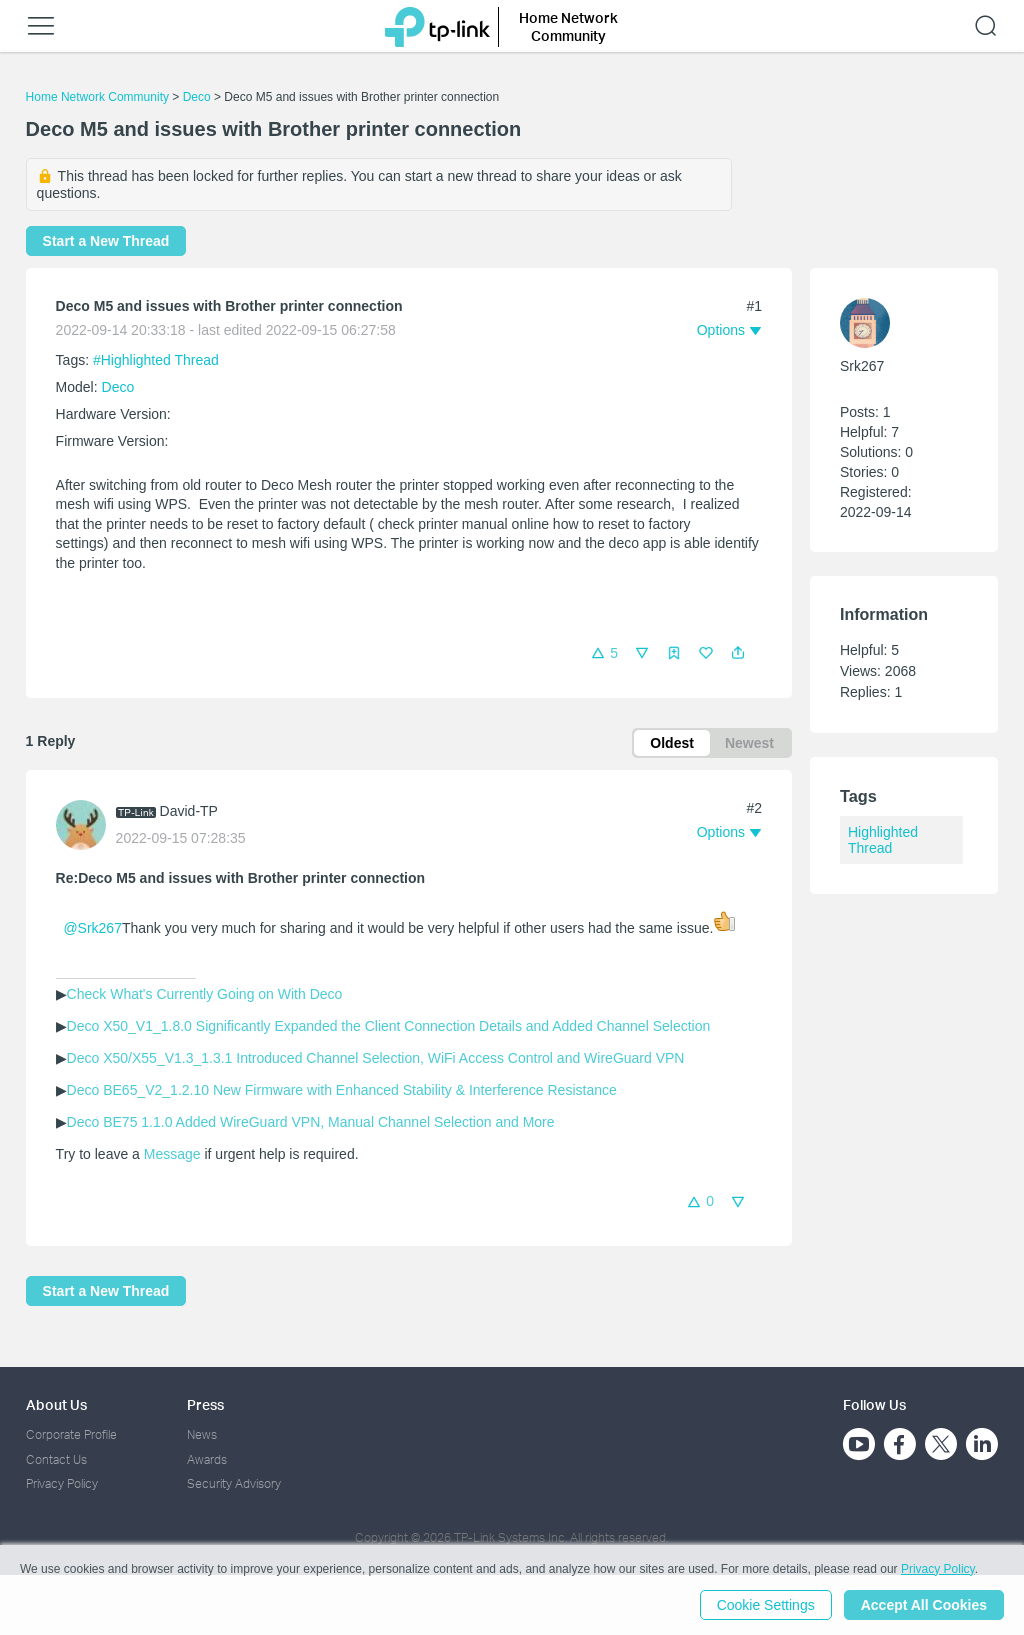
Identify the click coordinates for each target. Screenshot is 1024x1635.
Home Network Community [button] (568, 26)
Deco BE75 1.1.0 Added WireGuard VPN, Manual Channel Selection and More (311, 1122)
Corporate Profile (71, 1434)
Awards (207, 1459)
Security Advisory (234, 1483)
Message (172, 1154)
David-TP (189, 811)
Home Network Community (97, 97)
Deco (197, 97)
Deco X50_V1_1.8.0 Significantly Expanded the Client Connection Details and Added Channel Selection (389, 1026)
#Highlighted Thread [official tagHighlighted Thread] (156, 360)
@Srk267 (92, 928)
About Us (56, 1404)
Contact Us (56, 1459)
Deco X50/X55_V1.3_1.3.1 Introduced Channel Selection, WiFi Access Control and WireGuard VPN (376, 1058)
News (202, 1434)
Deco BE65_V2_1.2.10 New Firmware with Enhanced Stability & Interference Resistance (342, 1090)
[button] (738, 653)
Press (205, 1404)
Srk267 (862, 366)
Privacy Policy (62, 1483)
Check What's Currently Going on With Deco (205, 994)
